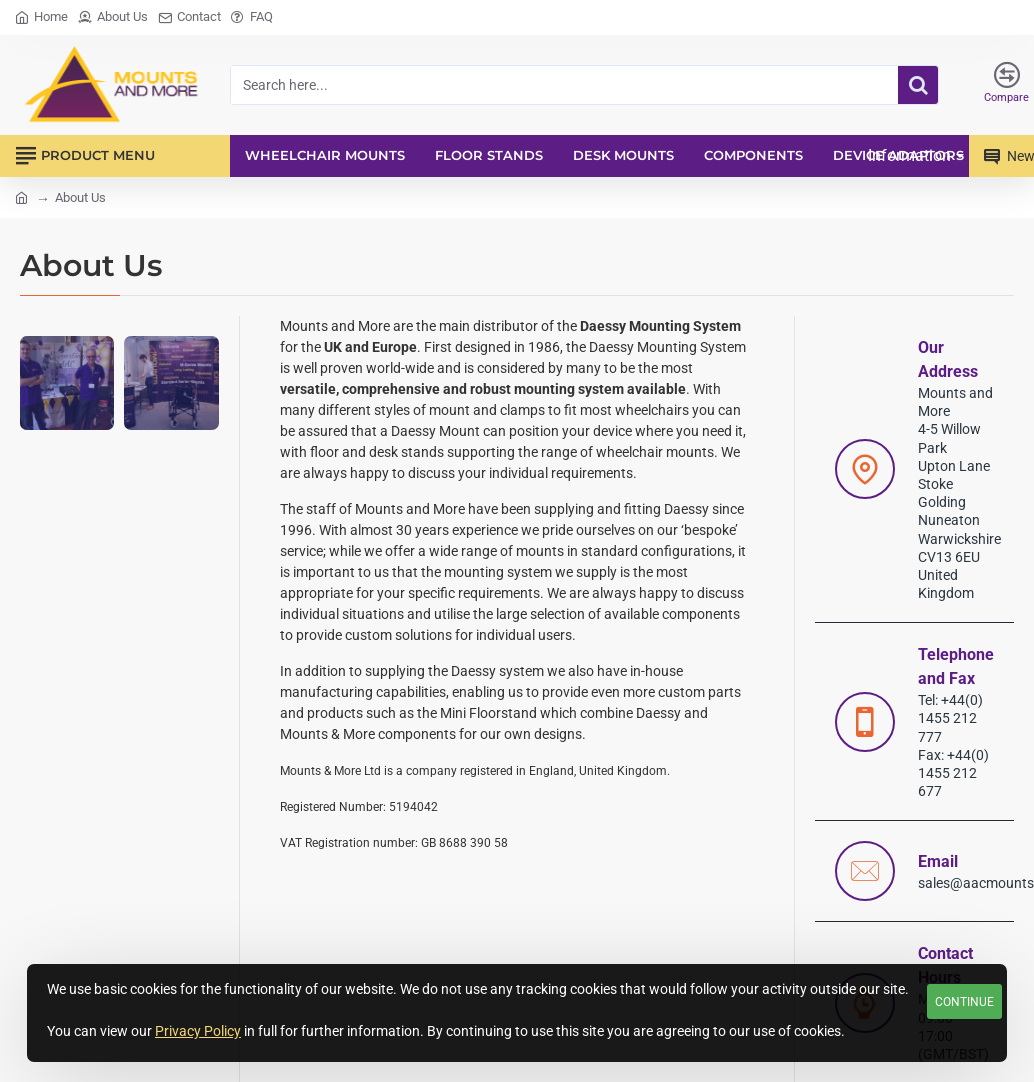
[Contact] (189, 17)
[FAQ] (252, 17)
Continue (964, 1002)
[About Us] (113, 17)
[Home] (41, 17)
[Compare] (1006, 85)
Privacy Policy (198, 1031)
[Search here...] (918, 85)
